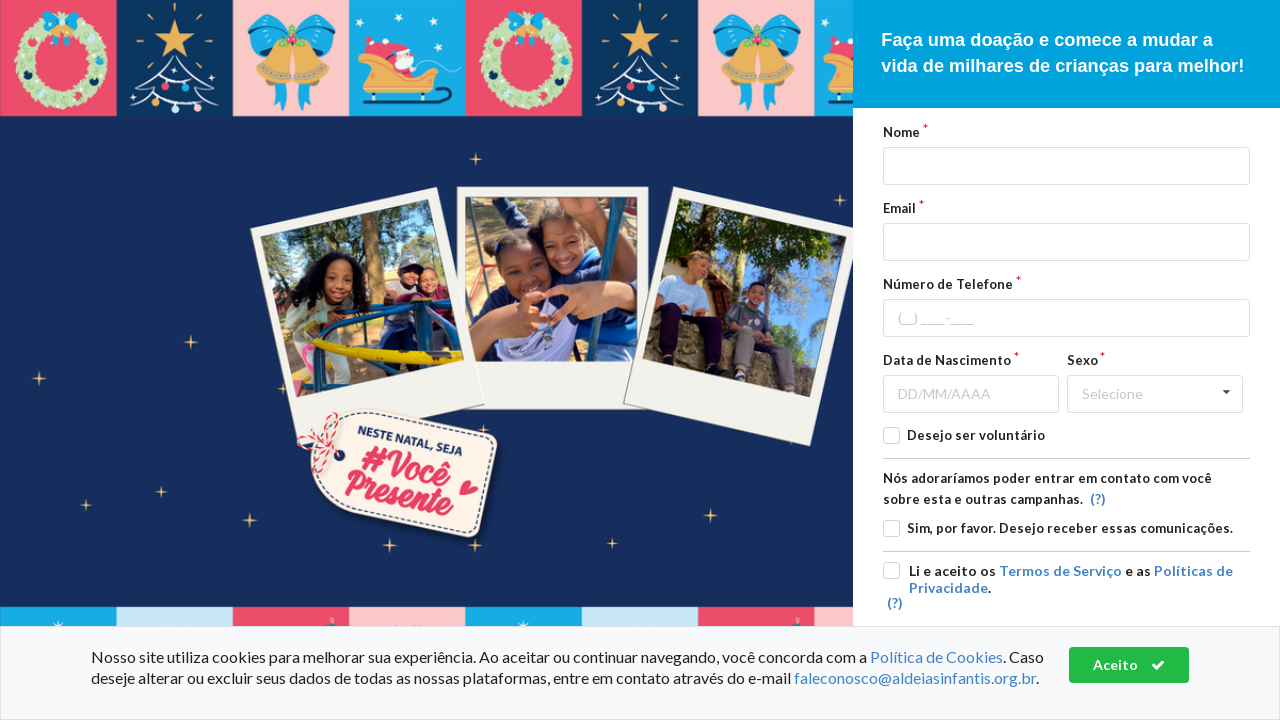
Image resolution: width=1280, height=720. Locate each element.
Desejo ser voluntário (976, 435)
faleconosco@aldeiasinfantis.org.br (915, 677)
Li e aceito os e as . (1071, 579)
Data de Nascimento (947, 360)
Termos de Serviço (1060, 570)
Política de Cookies (936, 656)
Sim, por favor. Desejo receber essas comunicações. (1070, 528)
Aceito (1129, 664)
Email (899, 208)
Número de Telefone (948, 284)
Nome (901, 132)
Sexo (1082, 360)
